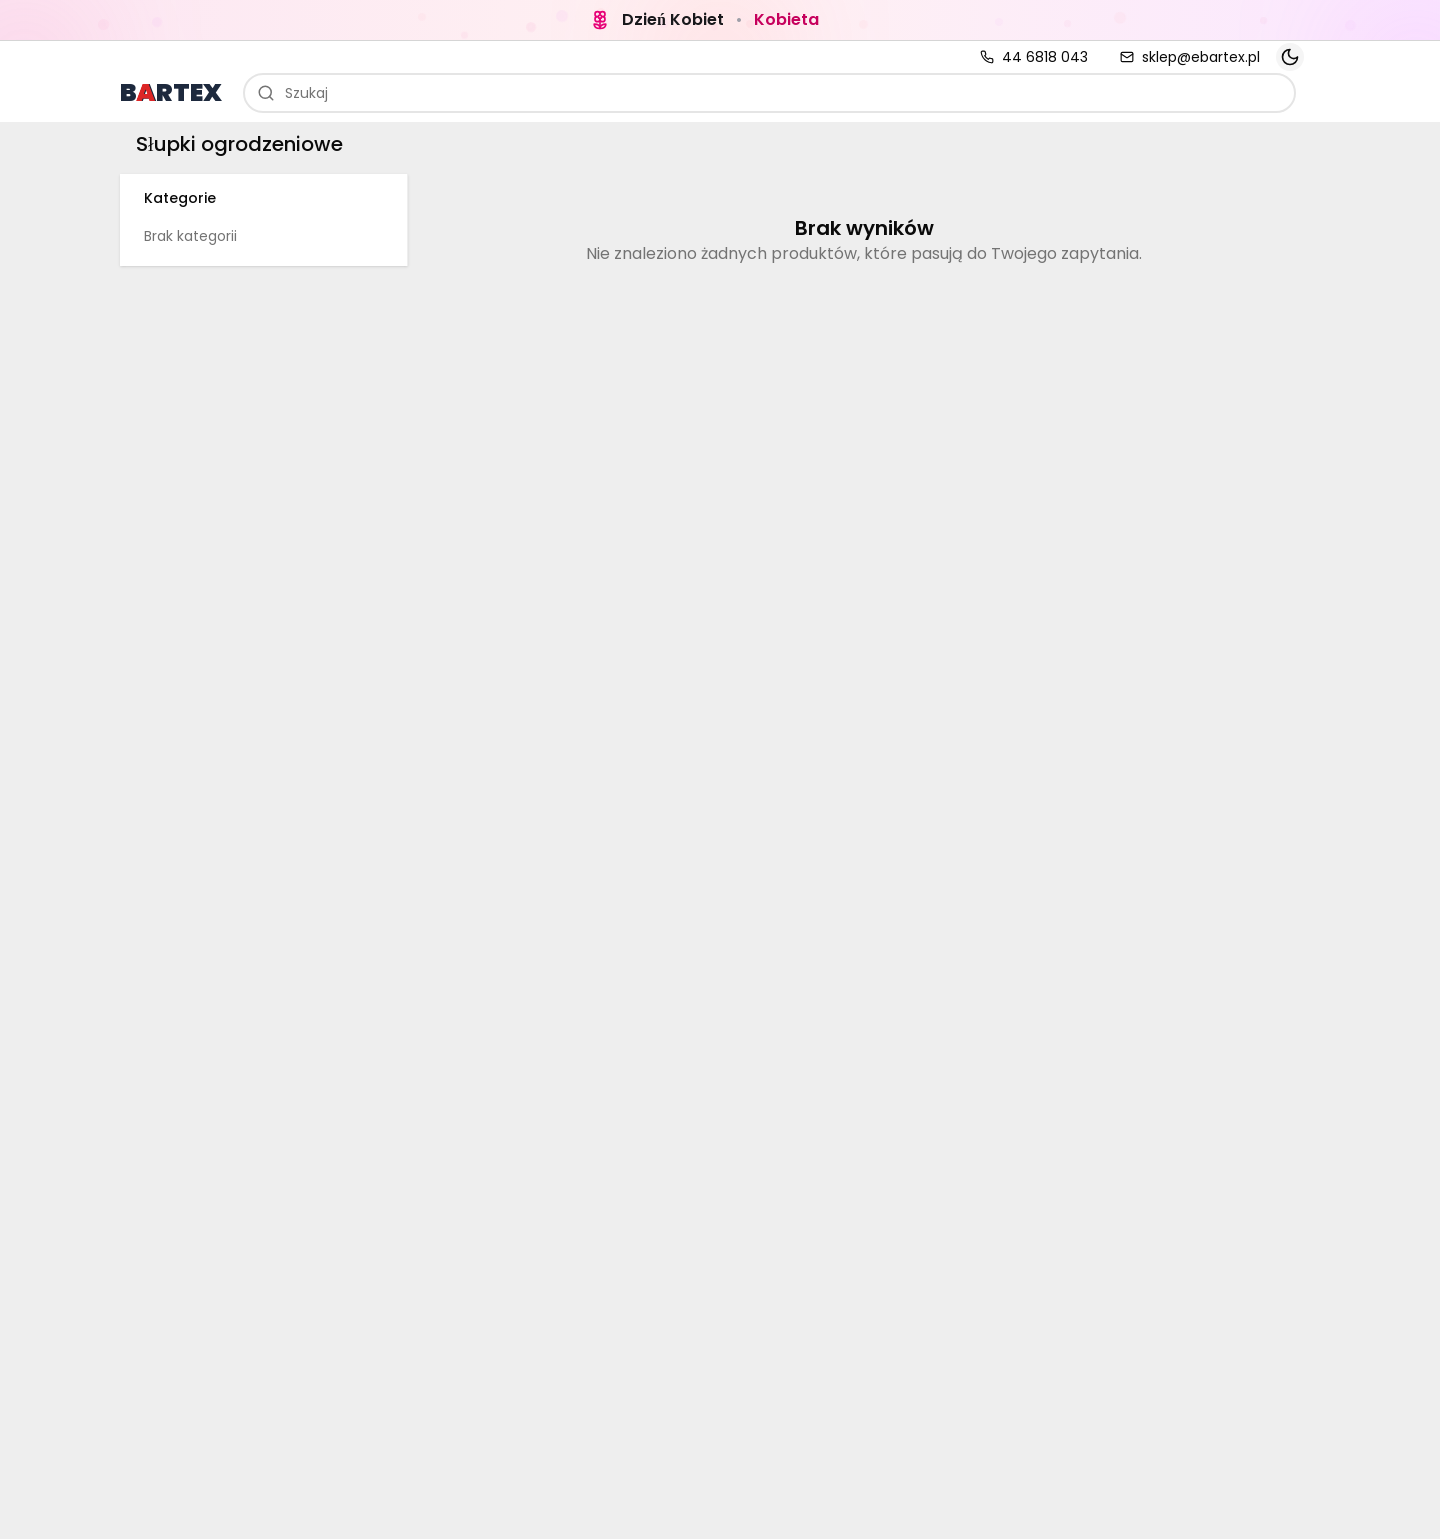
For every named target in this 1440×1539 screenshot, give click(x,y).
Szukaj (292, 93)
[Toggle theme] (1290, 57)
